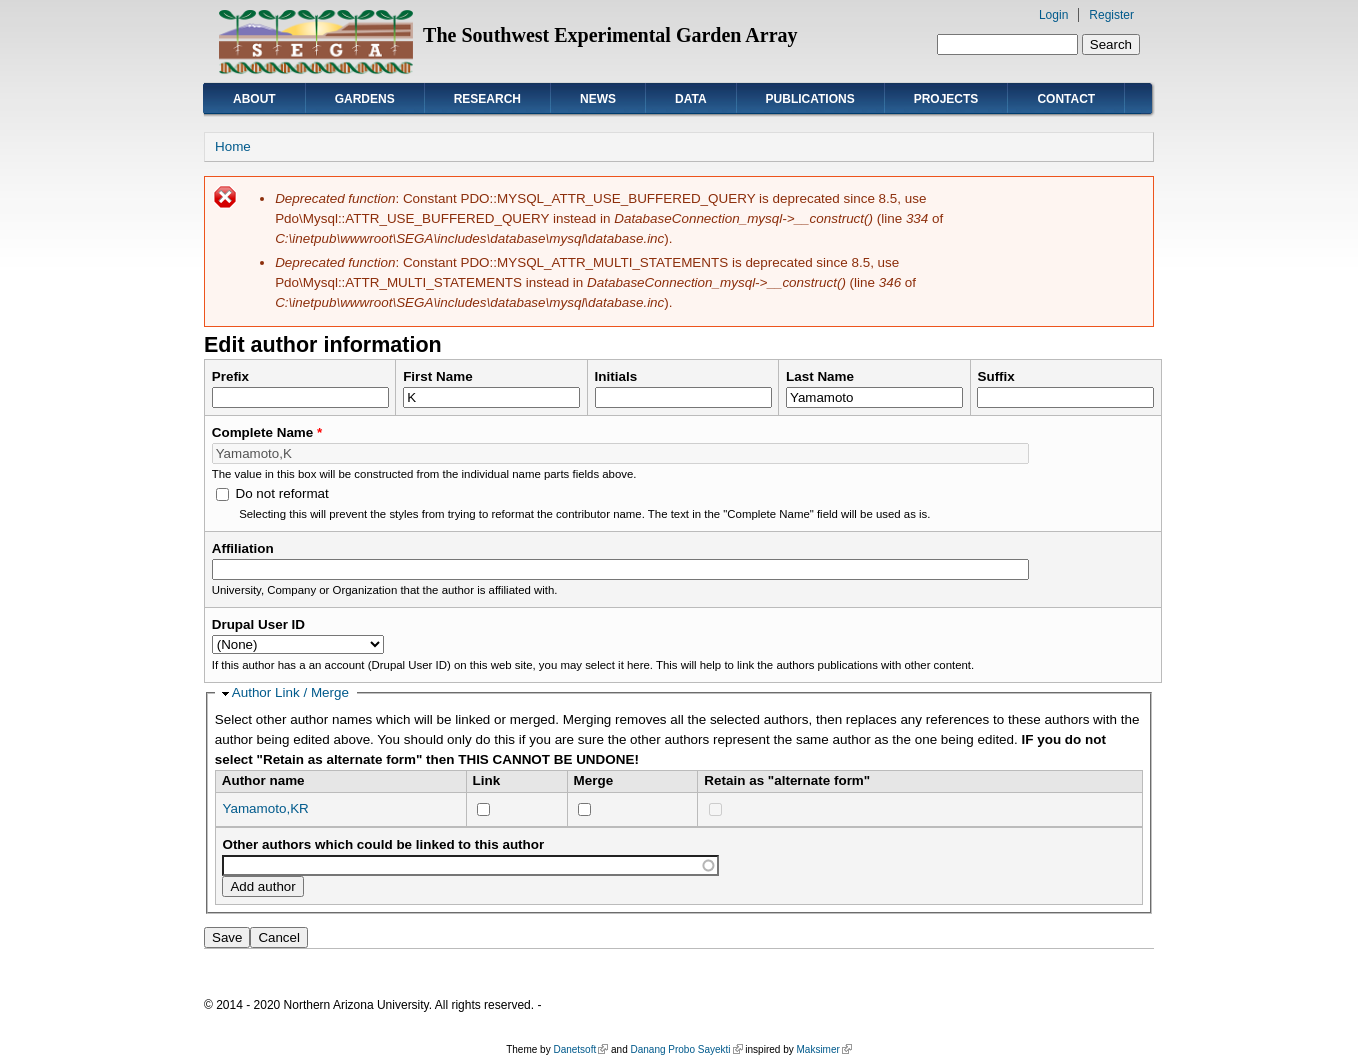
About (254, 99)
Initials (616, 376)
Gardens (365, 99)
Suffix (995, 376)
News (598, 99)
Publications (810, 99)
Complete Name (267, 432)
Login (1053, 15)
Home (233, 146)
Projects (946, 99)
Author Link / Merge (290, 692)
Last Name (820, 376)
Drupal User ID (258, 624)
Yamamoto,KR (265, 808)
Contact (1066, 99)
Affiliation (243, 548)
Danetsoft (580, 1049)
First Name (437, 376)
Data (691, 99)
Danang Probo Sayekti (686, 1049)
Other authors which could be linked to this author (383, 844)
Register (1111, 15)
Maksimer (823, 1049)
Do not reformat (281, 493)
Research (487, 99)
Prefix (230, 376)
